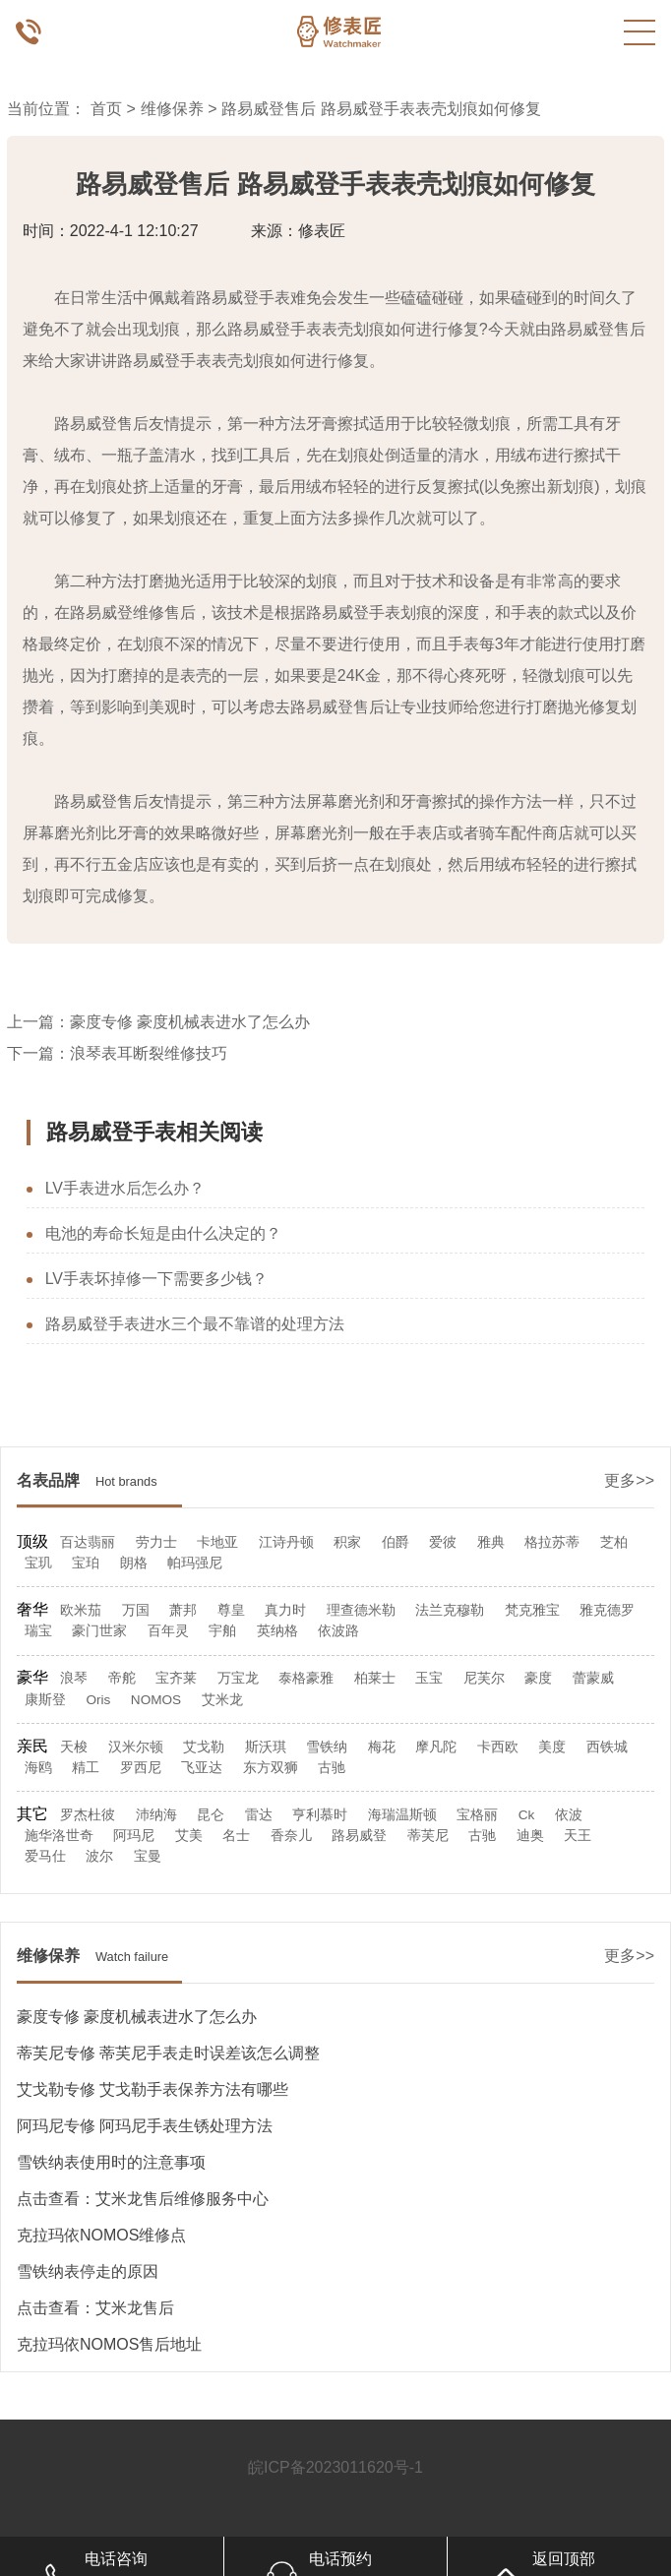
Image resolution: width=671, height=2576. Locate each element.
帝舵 (122, 1678)
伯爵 (395, 1542)
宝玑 (38, 1563)
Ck (526, 1815)
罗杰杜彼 (87, 1815)
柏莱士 (375, 1678)
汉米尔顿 (135, 1747)
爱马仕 (45, 1856)
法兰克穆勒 (449, 1610)
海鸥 (38, 1767)
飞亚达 (201, 1767)
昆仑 (210, 1815)
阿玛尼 (133, 1835)
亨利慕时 (319, 1815)
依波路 (338, 1631)
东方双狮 (270, 1767)
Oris (98, 1699)
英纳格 (277, 1631)
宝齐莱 (176, 1678)
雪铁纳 (326, 1747)
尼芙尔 (484, 1678)
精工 (85, 1767)
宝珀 (85, 1563)
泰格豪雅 (306, 1678)
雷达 (259, 1815)
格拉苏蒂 (552, 1542)
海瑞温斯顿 (402, 1815)
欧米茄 (80, 1610)
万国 (136, 1610)
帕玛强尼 (194, 1563)
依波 (568, 1815)
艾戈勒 (203, 1747)
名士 (236, 1835)
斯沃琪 (265, 1747)
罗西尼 (140, 1767)
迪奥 (530, 1835)
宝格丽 (477, 1815)
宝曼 (147, 1856)
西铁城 (607, 1747)
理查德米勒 (361, 1610)
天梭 (74, 1747)
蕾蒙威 (593, 1678)
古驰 (331, 1767)
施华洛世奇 (59, 1835)
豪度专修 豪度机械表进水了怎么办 (190, 1021)
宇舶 (222, 1631)
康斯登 (45, 1699)
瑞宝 (38, 1631)
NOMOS (156, 1699)
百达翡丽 (87, 1542)
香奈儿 (291, 1835)
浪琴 (74, 1678)
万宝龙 (238, 1678)
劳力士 (156, 1542)
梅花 (382, 1747)
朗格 (134, 1563)
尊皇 (231, 1610)
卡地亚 (217, 1542)
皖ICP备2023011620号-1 (335, 2467)
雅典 (491, 1542)
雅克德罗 (607, 1610)
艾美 (189, 1835)
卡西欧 (497, 1747)
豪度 (538, 1678)
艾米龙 (222, 1699)
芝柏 (614, 1542)
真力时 (285, 1610)
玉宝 (429, 1678)
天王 (577, 1835)
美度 (552, 1747)
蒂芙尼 (428, 1835)
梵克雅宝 (532, 1610)
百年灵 (168, 1631)
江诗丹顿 (286, 1542)
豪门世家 (99, 1631)
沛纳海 (156, 1815)
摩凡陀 (436, 1747)
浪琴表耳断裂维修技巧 (148, 1053)
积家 (347, 1542)
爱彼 (443, 1542)
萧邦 (183, 1610)
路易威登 (359, 1835)
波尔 (99, 1856)
